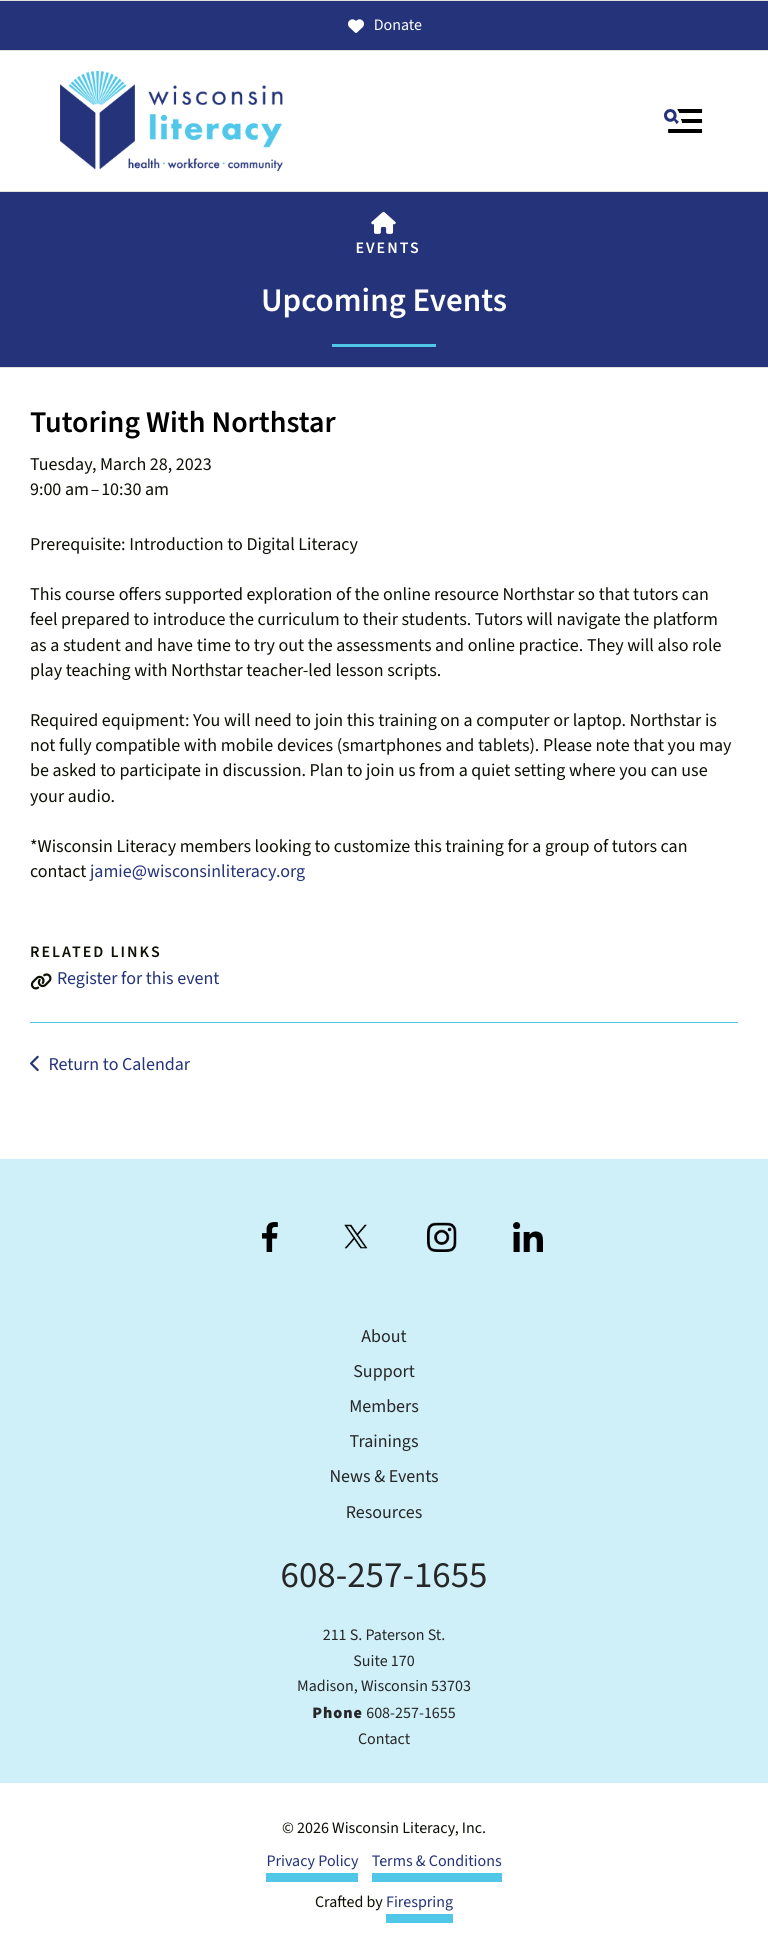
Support (383, 1372)
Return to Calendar (119, 1065)
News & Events (383, 1477)
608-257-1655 (384, 1575)
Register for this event (138, 979)
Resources (384, 1513)
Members (384, 1407)
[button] (683, 121)
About (383, 1337)
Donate (384, 26)
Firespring (419, 1903)
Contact (384, 1740)
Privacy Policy (312, 1862)
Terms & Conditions (437, 1862)
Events (387, 249)
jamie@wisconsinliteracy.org (197, 872)
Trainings (384, 1442)
